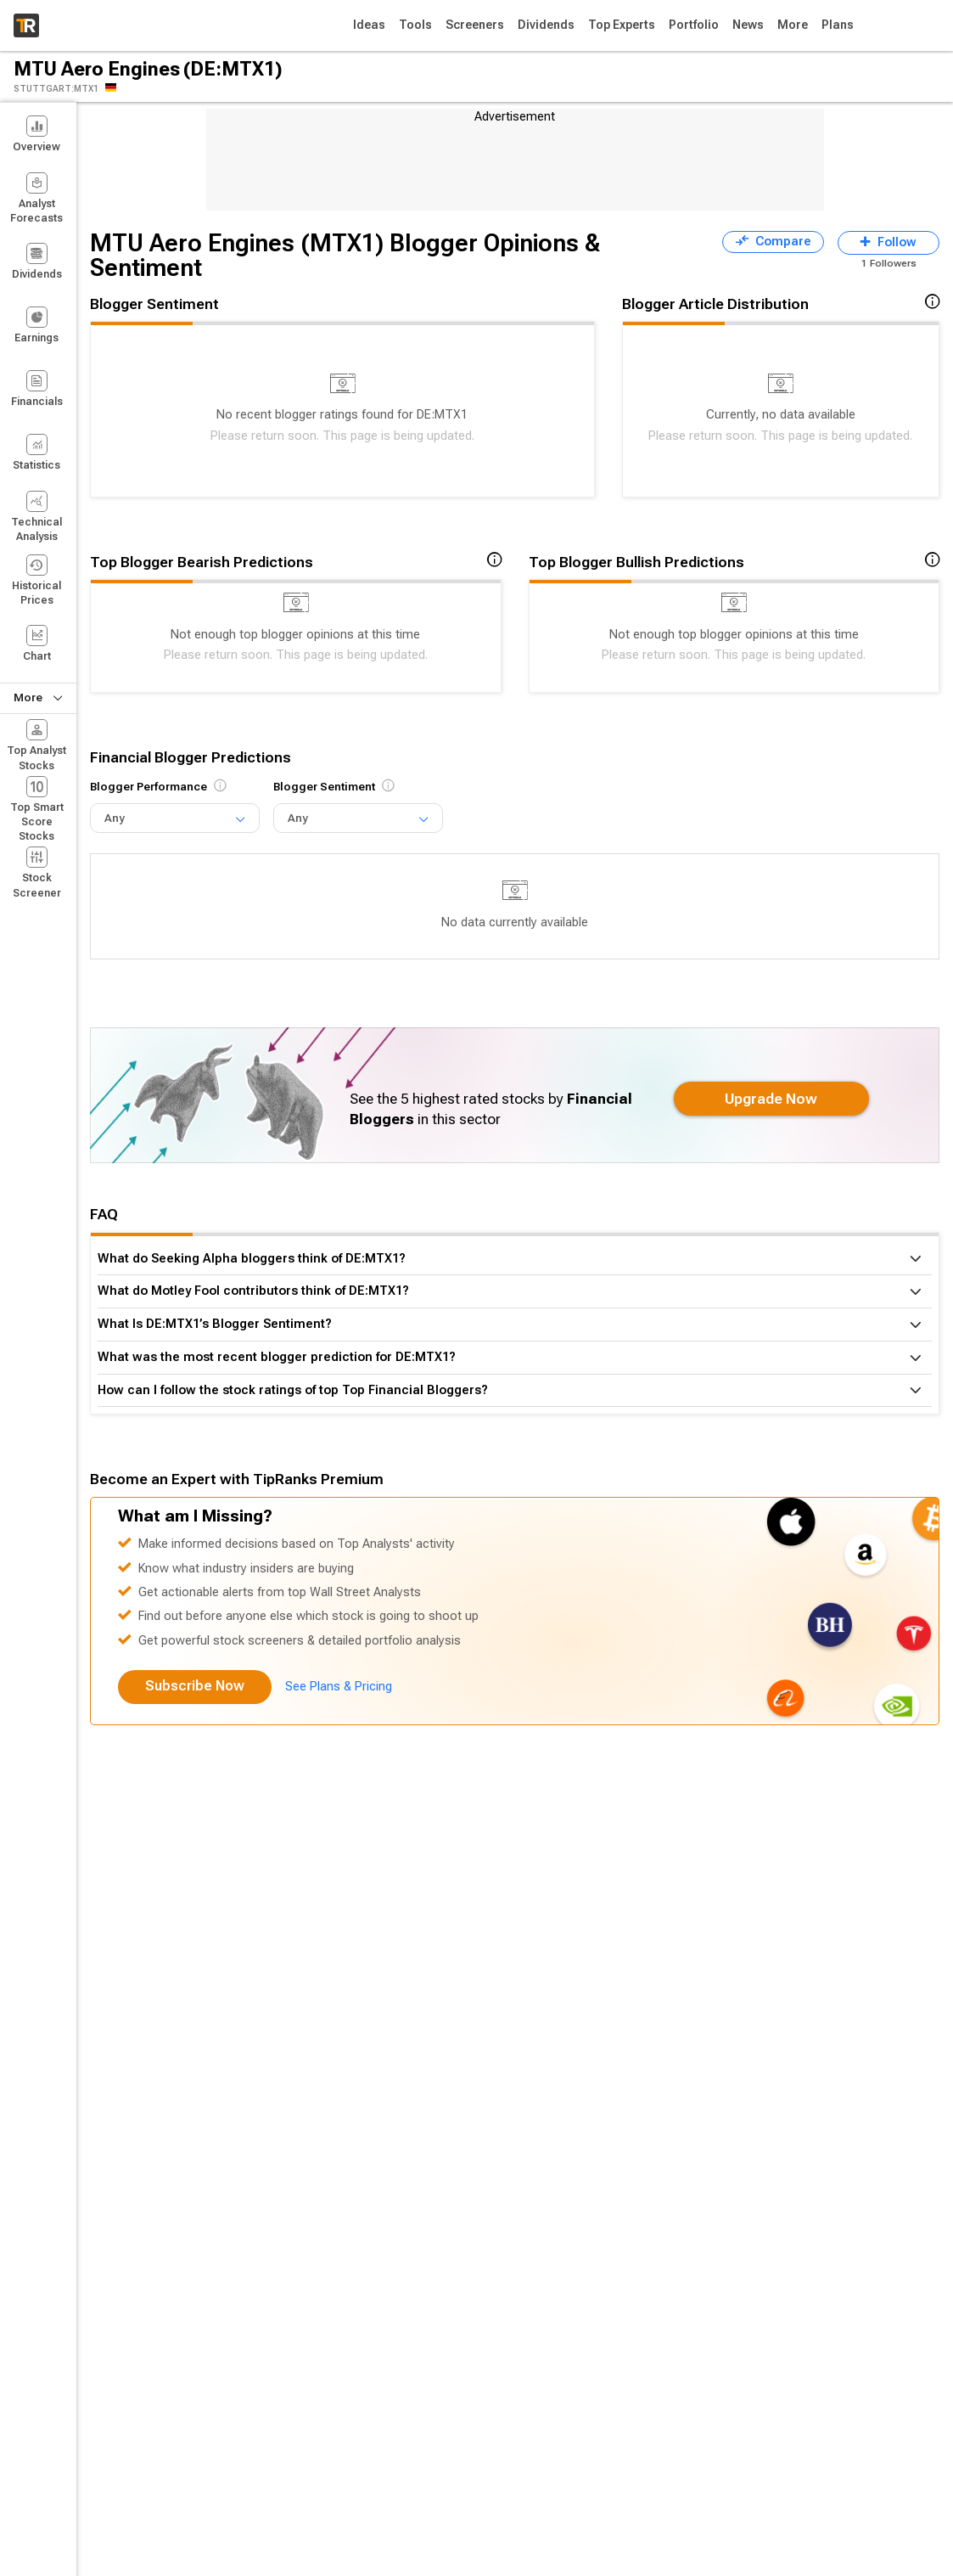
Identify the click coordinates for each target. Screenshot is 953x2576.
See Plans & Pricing (338, 1686)
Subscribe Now (194, 1686)
